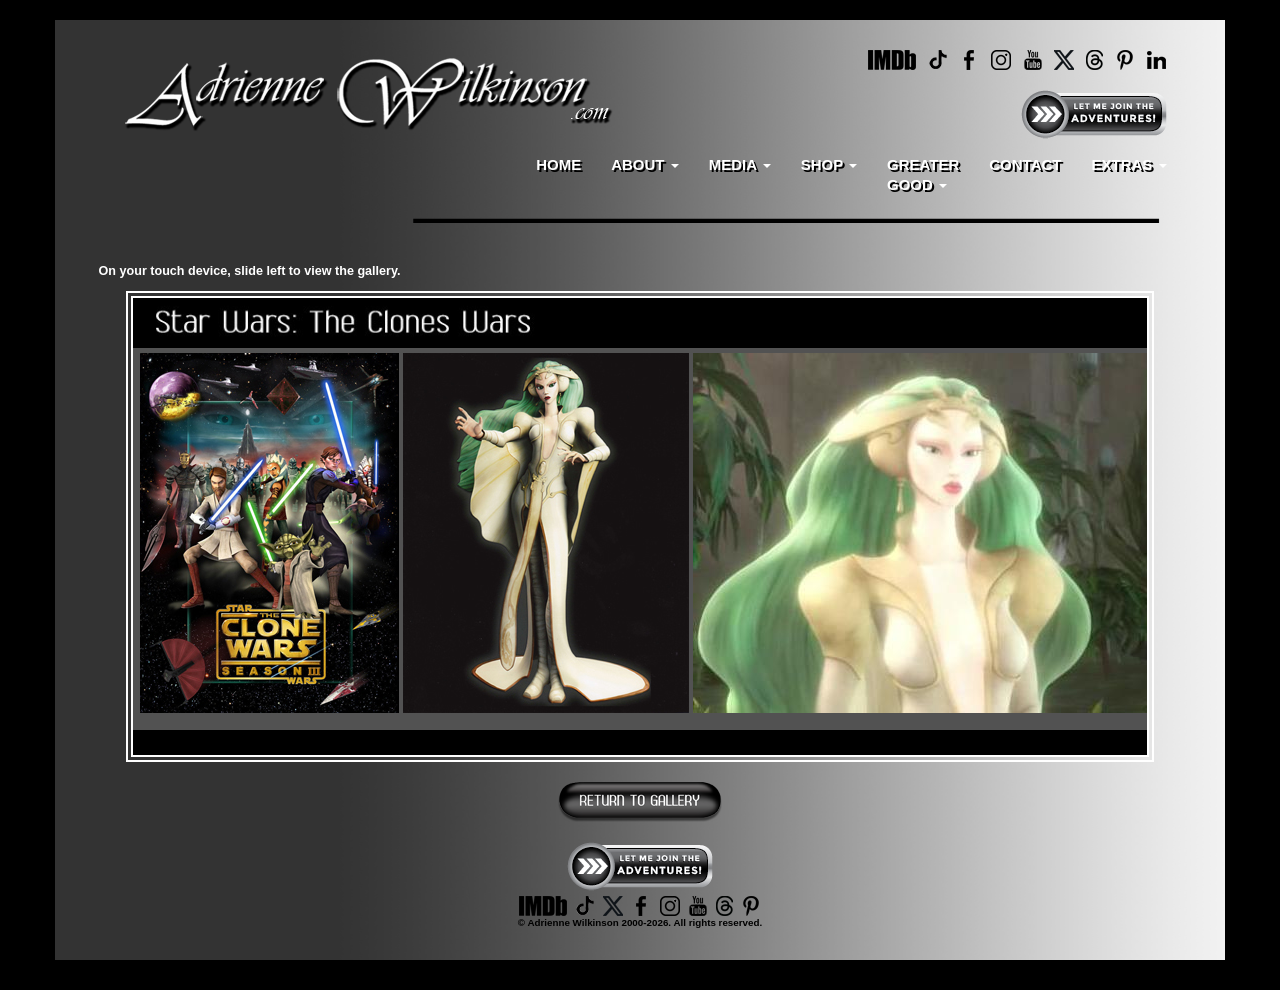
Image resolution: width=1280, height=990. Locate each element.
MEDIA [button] (740, 164)
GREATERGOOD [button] (923, 174)
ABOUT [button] (645, 164)
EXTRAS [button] (1128, 164)
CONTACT (1025, 164)
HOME (558, 164)
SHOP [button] (829, 164)
